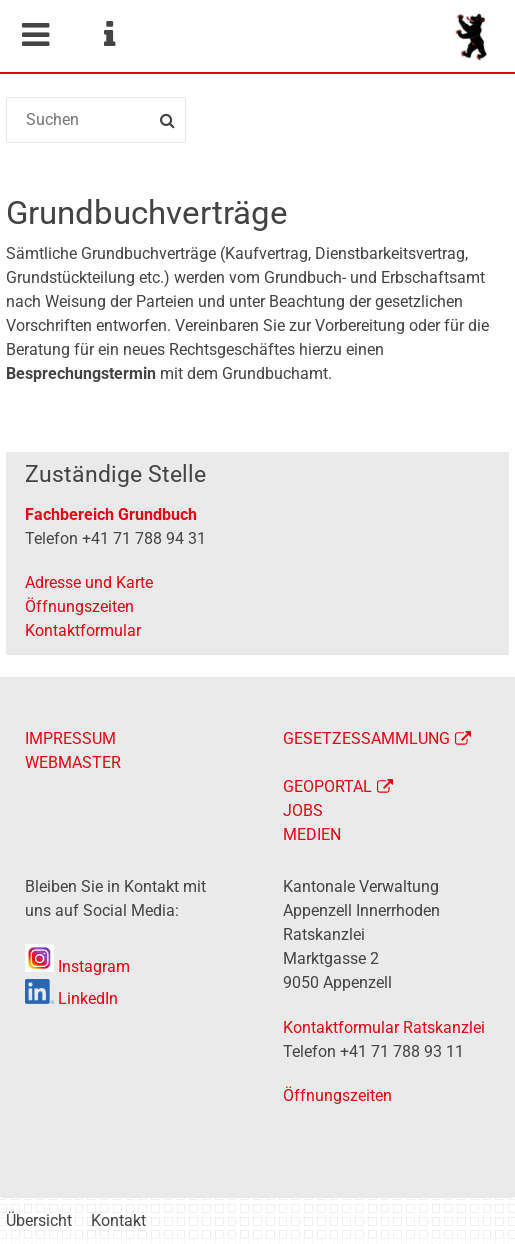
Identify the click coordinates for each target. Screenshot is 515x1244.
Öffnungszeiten (79, 606)
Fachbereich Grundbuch (111, 514)
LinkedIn (71, 998)
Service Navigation (109, 35)
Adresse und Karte (89, 582)
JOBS (303, 810)
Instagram (77, 966)
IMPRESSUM (70, 738)
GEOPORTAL (327, 786)
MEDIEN (312, 834)
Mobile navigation (35, 35)
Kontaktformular (83, 630)
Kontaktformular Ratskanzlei (384, 1027)
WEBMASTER (73, 762)
